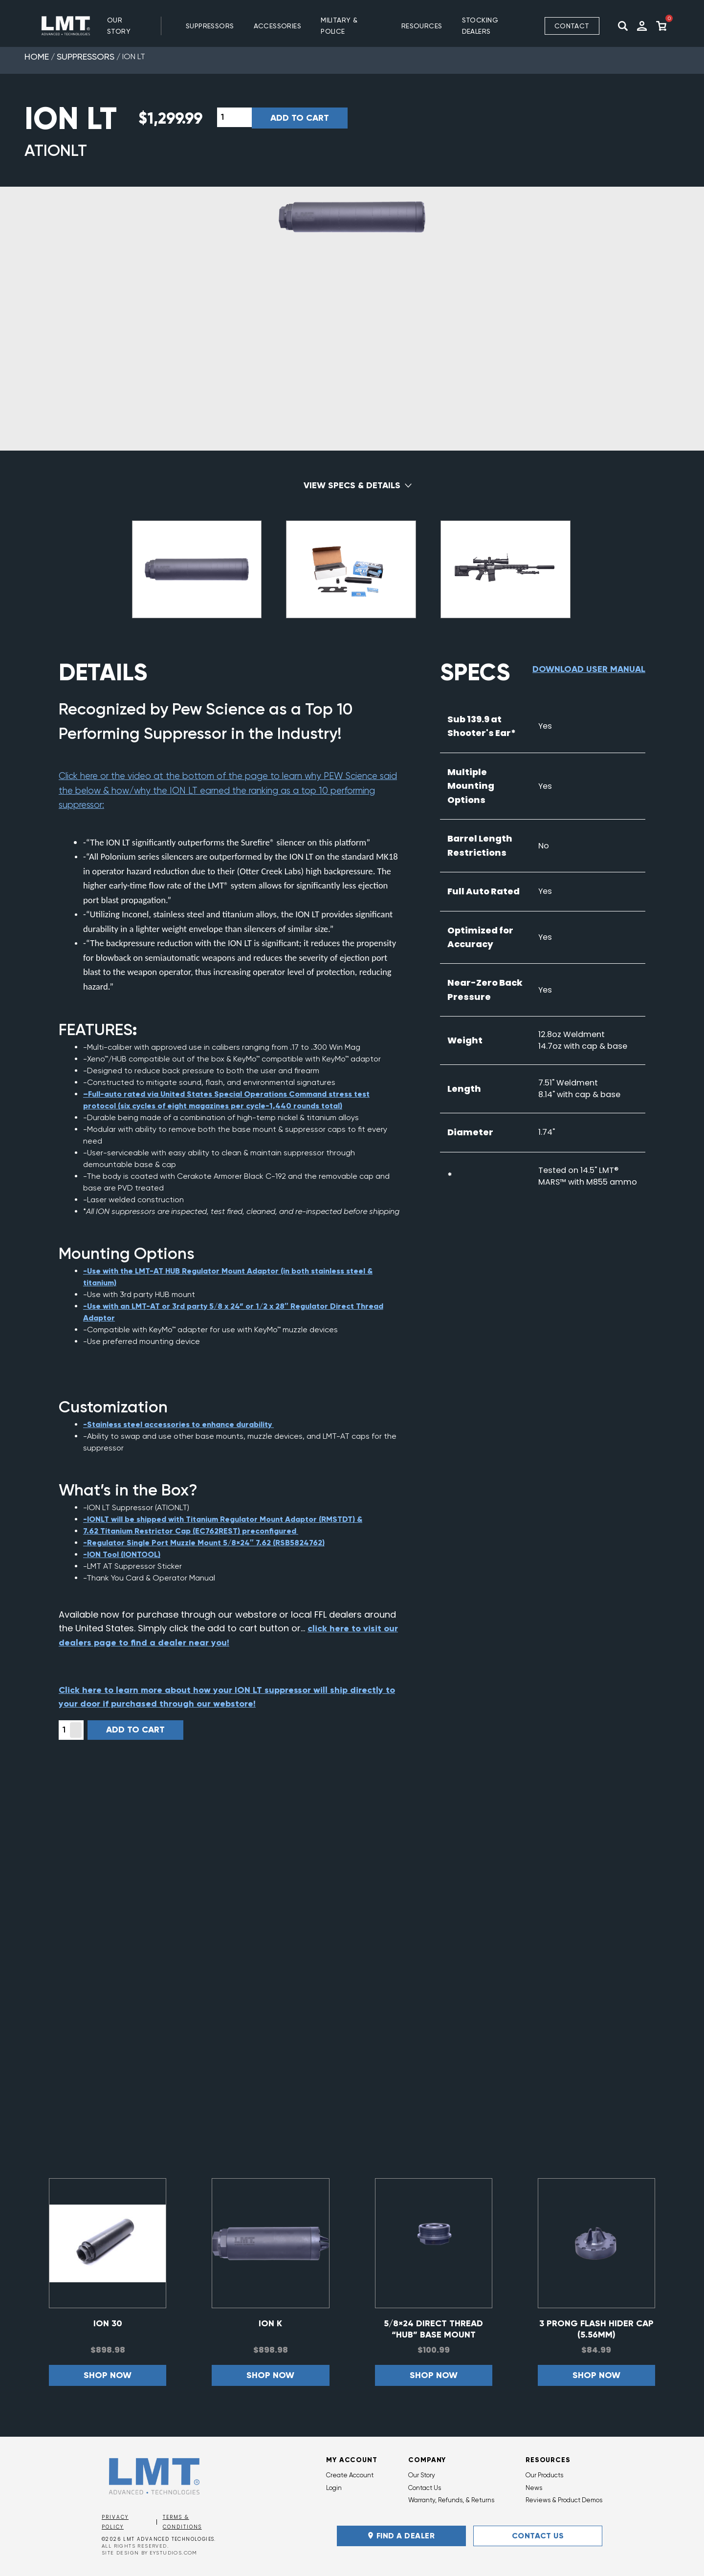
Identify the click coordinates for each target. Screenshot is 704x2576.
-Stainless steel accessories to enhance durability (178, 1424)
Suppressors (85, 56)
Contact (572, 26)
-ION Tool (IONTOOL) (121, 1554)
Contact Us (424, 2487)
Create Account (350, 2475)
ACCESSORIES (278, 26)
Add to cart (299, 117)
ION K (270, 2323)
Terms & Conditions (182, 2522)
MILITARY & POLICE (339, 25)
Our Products (544, 2475)
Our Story (119, 25)
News (534, 2487)
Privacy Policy (115, 2522)
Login (334, 2487)
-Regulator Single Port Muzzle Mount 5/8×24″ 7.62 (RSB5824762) (204, 1542)
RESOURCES (421, 26)
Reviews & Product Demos (564, 2500)
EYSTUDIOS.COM (174, 2552)
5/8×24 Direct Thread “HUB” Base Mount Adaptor (433, 2329)
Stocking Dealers (480, 25)
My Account (351, 2460)
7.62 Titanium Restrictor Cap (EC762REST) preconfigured (190, 1531)
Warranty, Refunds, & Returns (451, 2500)
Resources (548, 2460)
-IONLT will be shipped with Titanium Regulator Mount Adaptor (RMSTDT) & (222, 1519)
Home (36, 56)
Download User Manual (588, 669)
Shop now (108, 2375)
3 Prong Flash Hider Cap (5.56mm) (596, 2329)
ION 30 (107, 2323)
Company (427, 2460)
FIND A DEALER (401, 2535)
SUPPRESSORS (210, 26)
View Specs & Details (352, 485)
